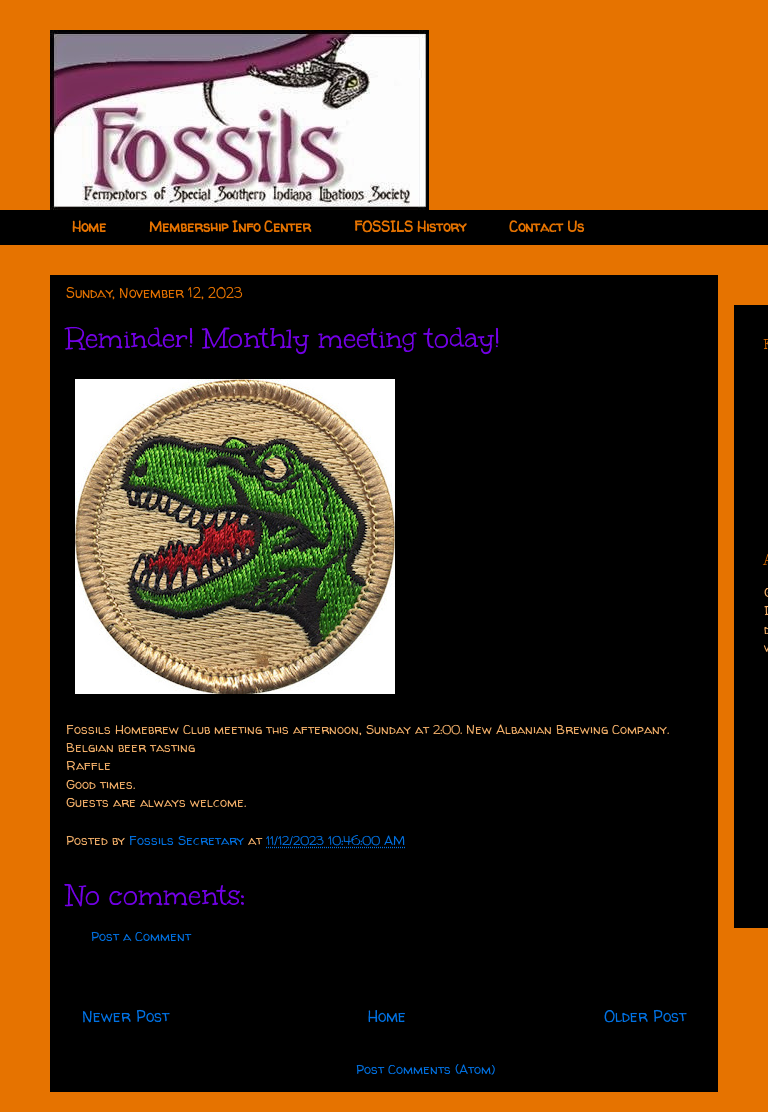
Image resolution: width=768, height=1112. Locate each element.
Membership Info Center (230, 226)
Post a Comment (141, 936)
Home (89, 226)
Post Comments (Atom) (425, 1069)
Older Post (645, 1016)
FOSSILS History (410, 226)
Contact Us (546, 226)
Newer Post (125, 1016)
